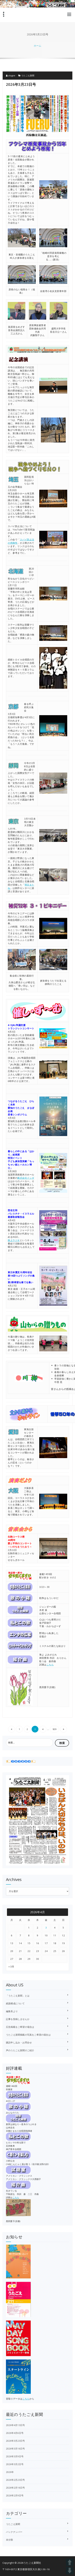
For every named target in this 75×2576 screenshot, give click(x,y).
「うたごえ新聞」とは (17, 1995)
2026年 (10, 2472)
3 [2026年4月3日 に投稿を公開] (46, 1927)
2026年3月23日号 (21, 84)
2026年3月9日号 (15, 2456)
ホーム (37, 45)
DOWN (69, 2570)
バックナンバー (14, 2531)
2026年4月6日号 (15, 2432)
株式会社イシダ (25, 1177)
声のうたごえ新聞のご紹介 (20, 2050)
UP (69, 2562)
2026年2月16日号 (15, 2487)
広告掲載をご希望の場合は (20, 2026)
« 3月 (11, 1966)
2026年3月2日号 (15, 2464)
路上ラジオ (14, 1240)
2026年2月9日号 (15, 2495)
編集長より (12, 2011)
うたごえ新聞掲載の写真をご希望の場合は (28, 2034)
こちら (50, 1664)
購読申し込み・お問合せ (19, 2042)
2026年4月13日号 (15, 2425)
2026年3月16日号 (15, 2448)
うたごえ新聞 (27, 75)
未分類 (9, 2539)
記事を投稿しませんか (17, 2019)
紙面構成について (15, 2003)
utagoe (10, 75)
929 (54, 1729)
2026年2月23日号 (15, 2479)
